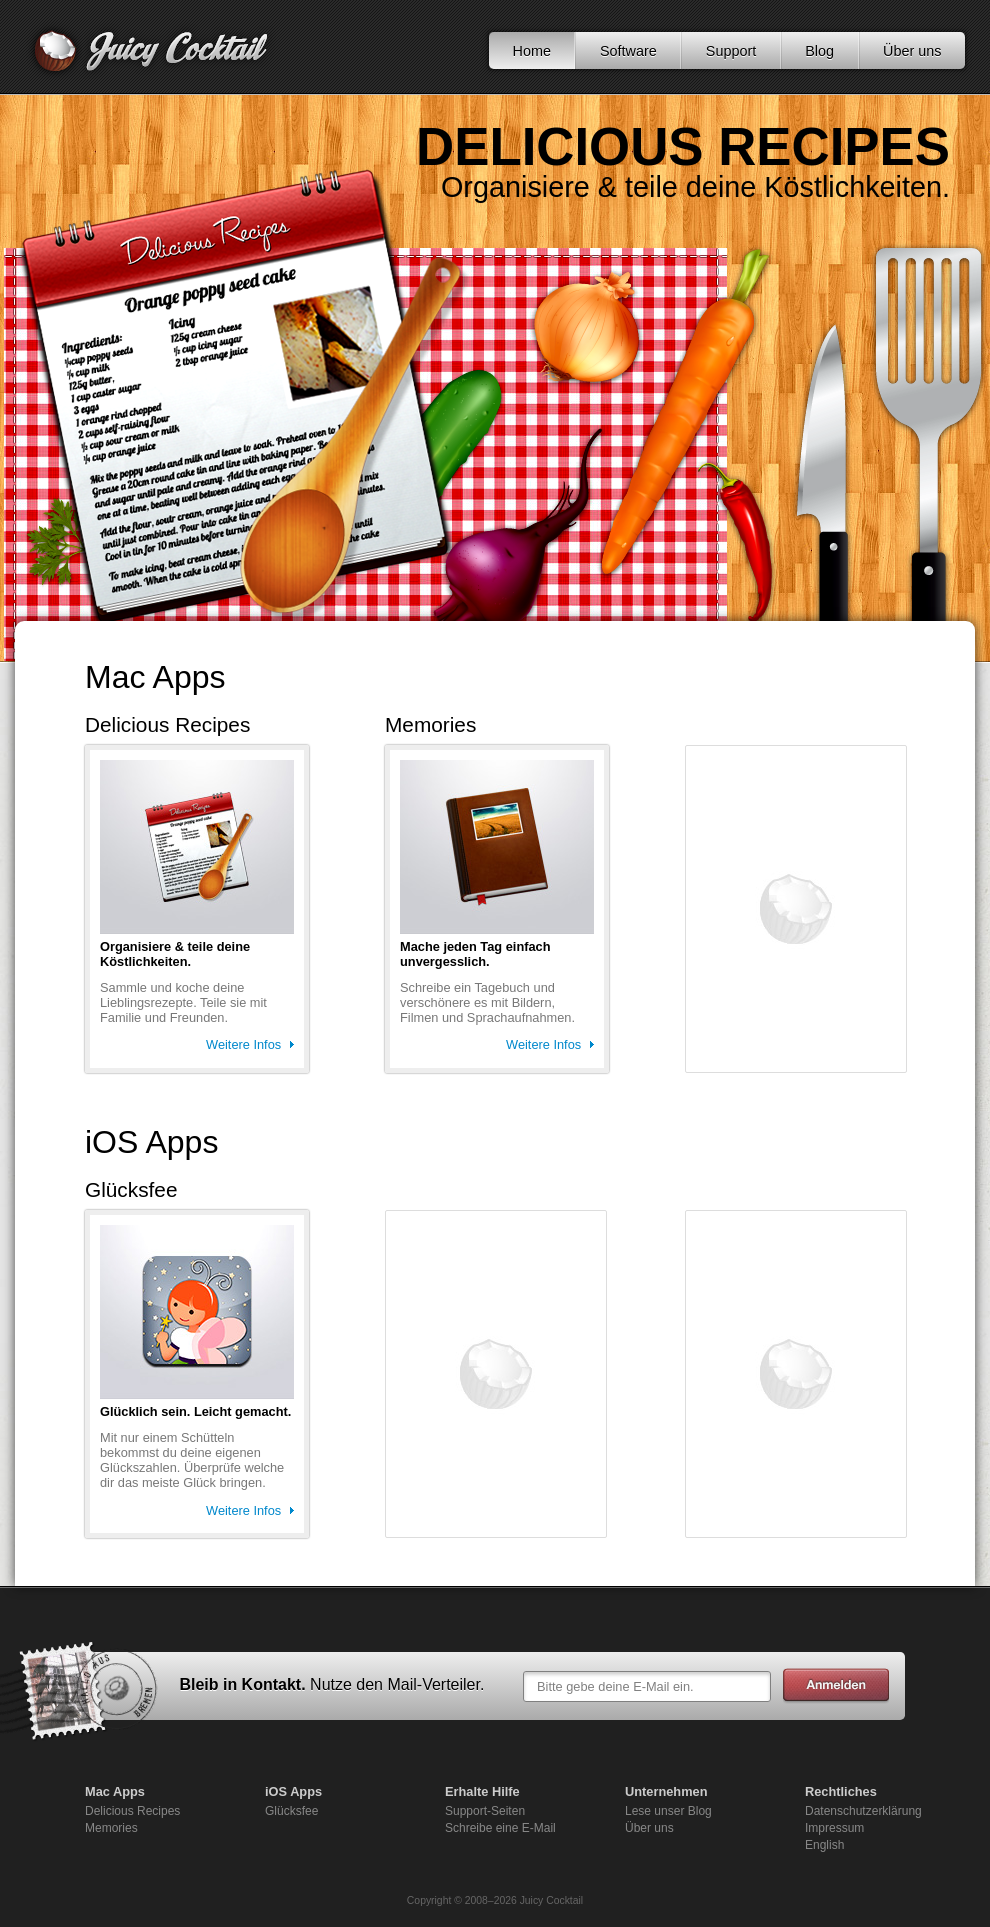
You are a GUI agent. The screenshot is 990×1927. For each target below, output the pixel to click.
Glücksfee (291, 1811)
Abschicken (836, 1686)
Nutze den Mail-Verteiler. (397, 1684)
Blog (819, 51)
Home (532, 51)
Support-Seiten (485, 1811)
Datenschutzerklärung (863, 1811)
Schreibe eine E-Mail (500, 1828)
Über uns (912, 51)
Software (628, 51)
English (824, 1845)
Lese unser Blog (668, 1811)
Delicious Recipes (132, 1811)
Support (731, 51)
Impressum (834, 1828)
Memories (111, 1828)
